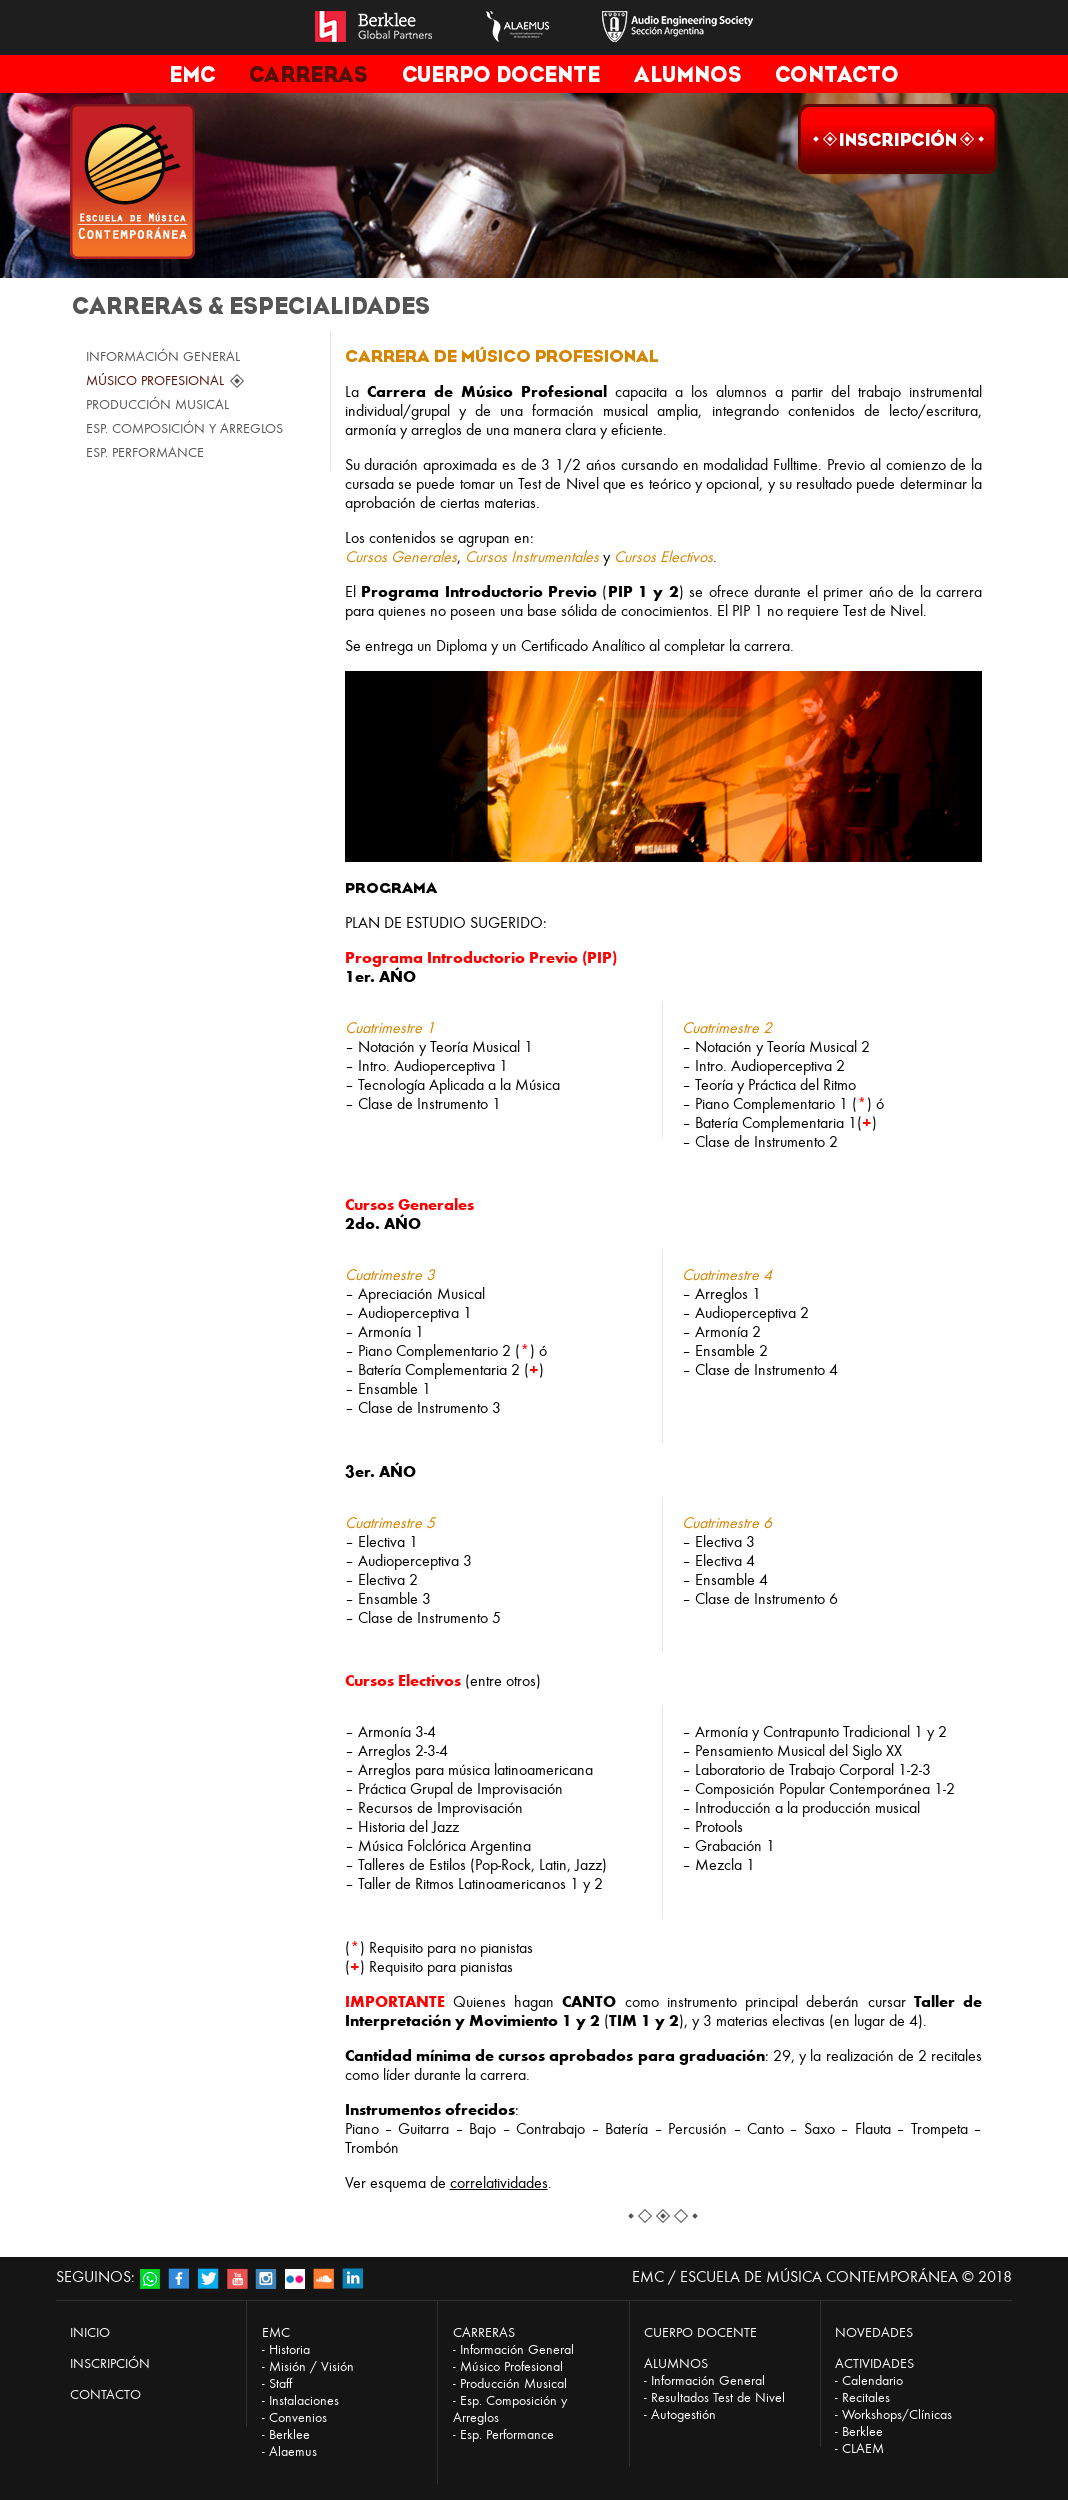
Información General (517, 2349)
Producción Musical (513, 2383)
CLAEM (863, 2448)
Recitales (866, 2397)
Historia (289, 2349)
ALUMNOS (687, 74)
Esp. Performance (507, 2434)
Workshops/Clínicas (897, 2414)
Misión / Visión (311, 2366)
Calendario (872, 2380)
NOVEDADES (874, 2332)
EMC (192, 74)
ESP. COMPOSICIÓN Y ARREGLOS (184, 428)
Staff (280, 2383)
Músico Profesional (511, 2366)
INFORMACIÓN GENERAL (163, 356)
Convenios (298, 2417)
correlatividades (499, 2182)
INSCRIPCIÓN (110, 2363)
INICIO (90, 2332)
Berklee (289, 2434)
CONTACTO (837, 74)
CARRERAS (308, 74)
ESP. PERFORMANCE (145, 452)
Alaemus (293, 2451)
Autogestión (683, 2414)
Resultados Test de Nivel (718, 2397)
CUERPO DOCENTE (501, 74)
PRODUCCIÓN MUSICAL (157, 404)
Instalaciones (304, 2400)
